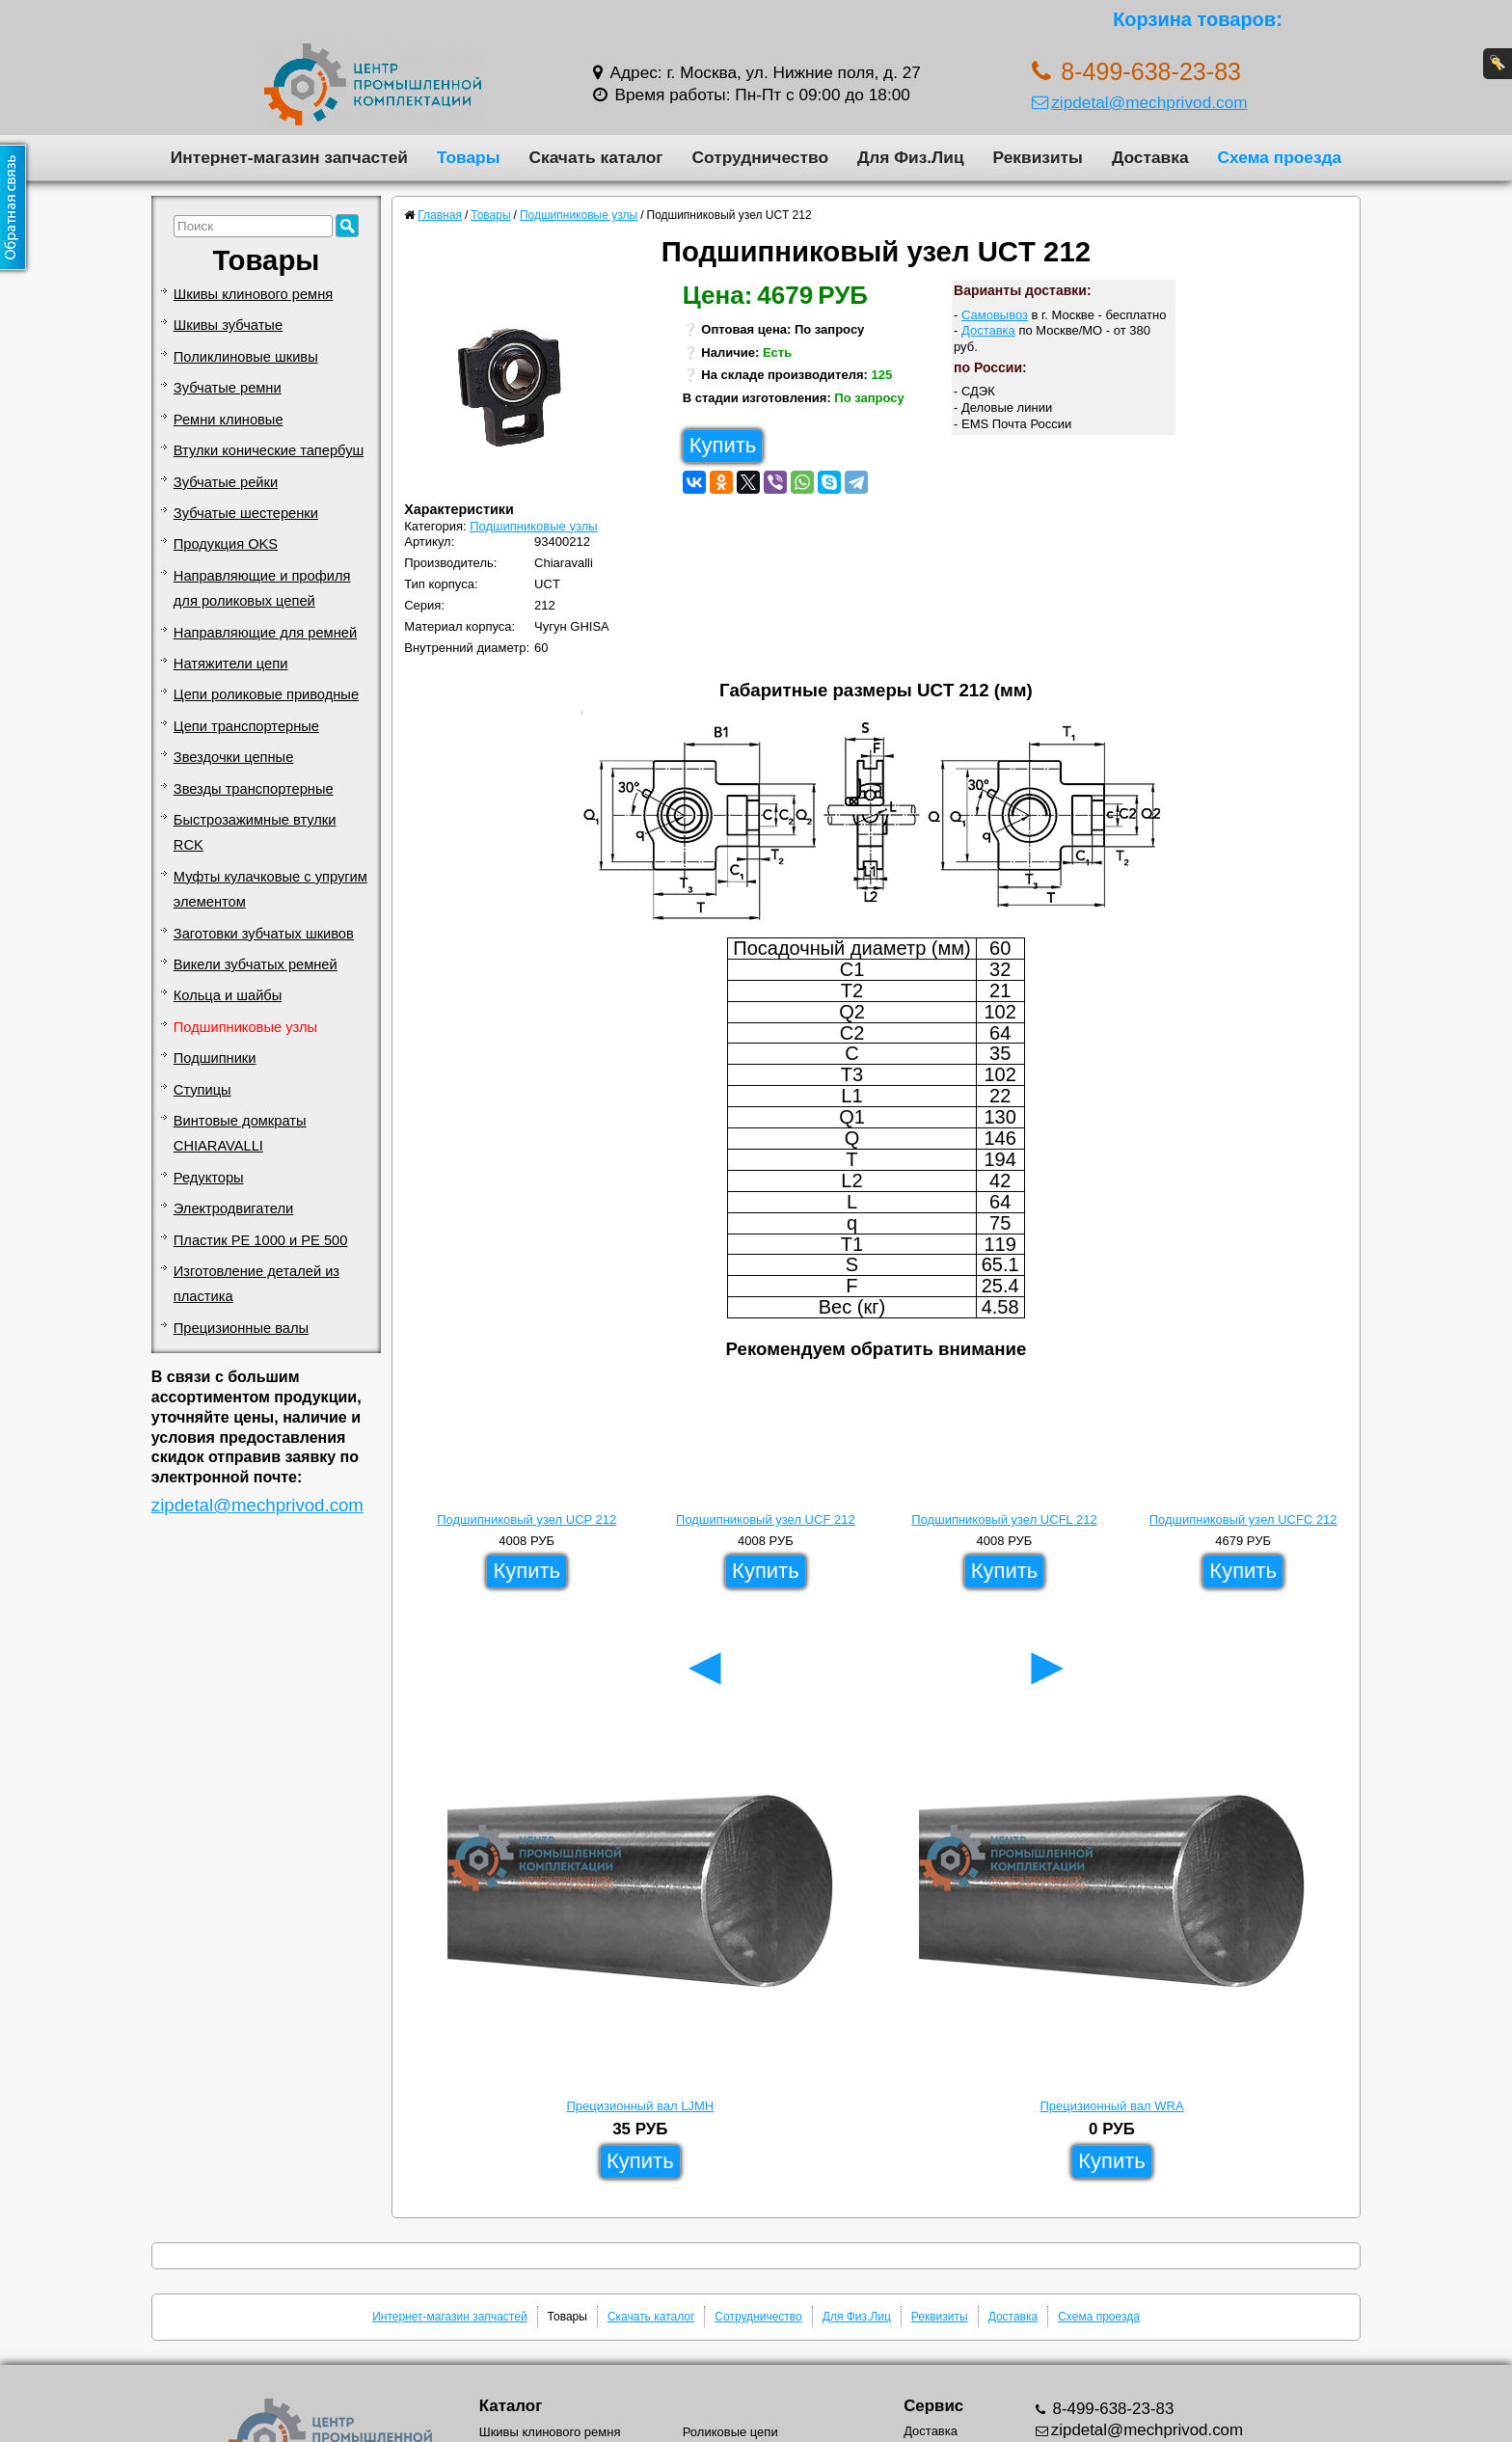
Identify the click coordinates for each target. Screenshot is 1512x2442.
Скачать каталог (595, 157)
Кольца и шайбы (228, 995)
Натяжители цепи (231, 663)
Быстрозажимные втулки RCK (255, 832)
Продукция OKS (226, 544)
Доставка (1150, 157)
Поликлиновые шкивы (246, 357)
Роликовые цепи (730, 2432)
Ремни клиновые (229, 419)
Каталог (510, 2406)
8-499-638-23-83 (1111, 2409)
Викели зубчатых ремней (256, 964)
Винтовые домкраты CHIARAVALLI (240, 1133)
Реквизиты (1038, 157)
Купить (723, 445)
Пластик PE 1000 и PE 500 (261, 1240)
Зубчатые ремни (228, 387)
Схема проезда (1280, 157)
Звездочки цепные (234, 757)
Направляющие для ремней (265, 632)
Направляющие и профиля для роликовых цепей (262, 588)
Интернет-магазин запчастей (289, 157)
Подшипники (215, 1058)
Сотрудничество (760, 157)
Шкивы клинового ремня (253, 294)
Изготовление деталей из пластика (256, 1283)
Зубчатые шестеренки (246, 513)
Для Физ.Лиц (910, 157)
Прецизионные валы (241, 1328)
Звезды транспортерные (254, 789)
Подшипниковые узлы (245, 1027)
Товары (468, 157)
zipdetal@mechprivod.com (1139, 102)
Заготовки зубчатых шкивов (264, 933)
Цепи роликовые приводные (266, 694)
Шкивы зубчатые (228, 325)
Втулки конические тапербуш (269, 450)
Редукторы (209, 1177)
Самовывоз (994, 315)
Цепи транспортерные (246, 726)
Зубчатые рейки (226, 482)
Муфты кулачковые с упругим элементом (270, 889)
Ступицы (202, 1090)
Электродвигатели (233, 1208)
